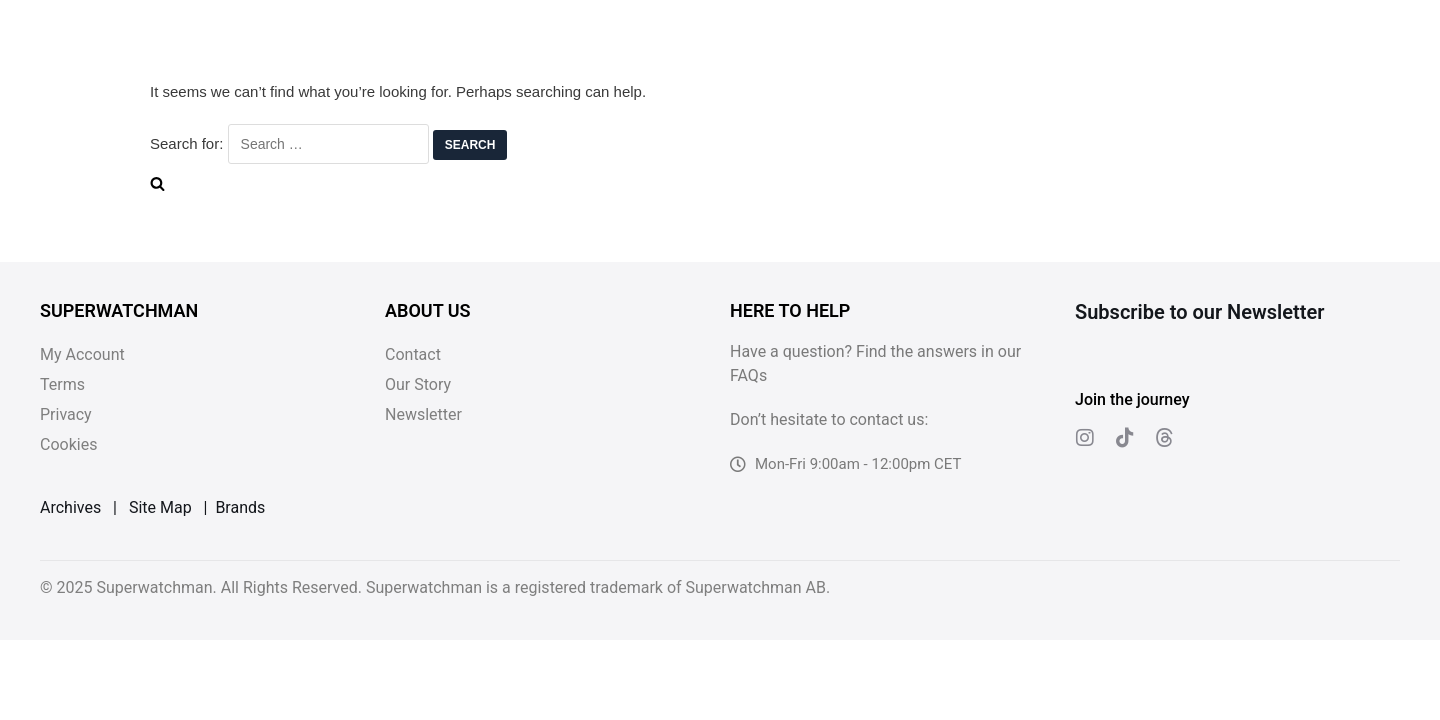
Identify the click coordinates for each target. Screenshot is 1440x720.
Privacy (66, 414)
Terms (62, 384)
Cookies (68, 444)
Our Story (418, 384)
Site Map (160, 507)
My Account (82, 354)
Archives (70, 507)
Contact (413, 354)
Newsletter (423, 414)
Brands (240, 507)
